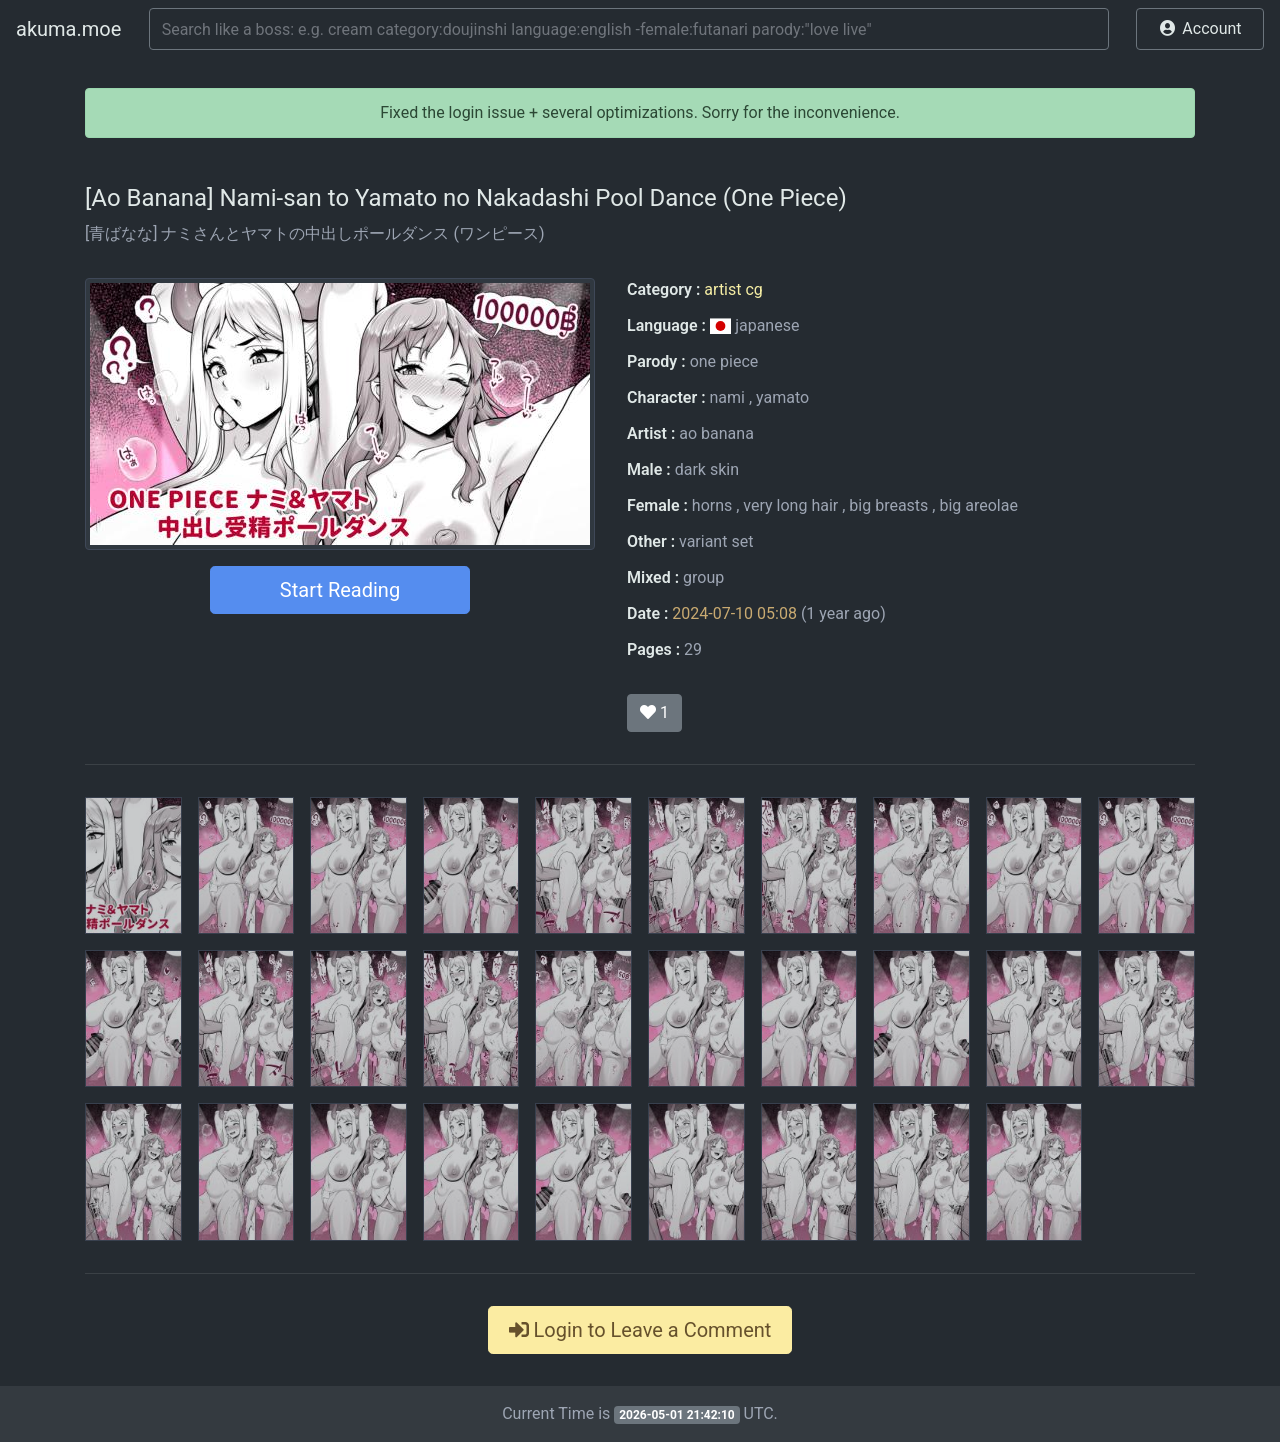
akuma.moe (68, 29)
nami (726, 397)
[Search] (629, 29)
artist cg (733, 289)
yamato (782, 397)
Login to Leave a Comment (640, 1330)
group (703, 577)
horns (712, 505)
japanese (755, 325)
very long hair (790, 505)
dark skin (707, 469)
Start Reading (340, 590)
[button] (1200, 29)
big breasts (888, 505)
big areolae (978, 505)
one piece (724, 361)
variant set (716, 541)
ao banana (716, 433)
